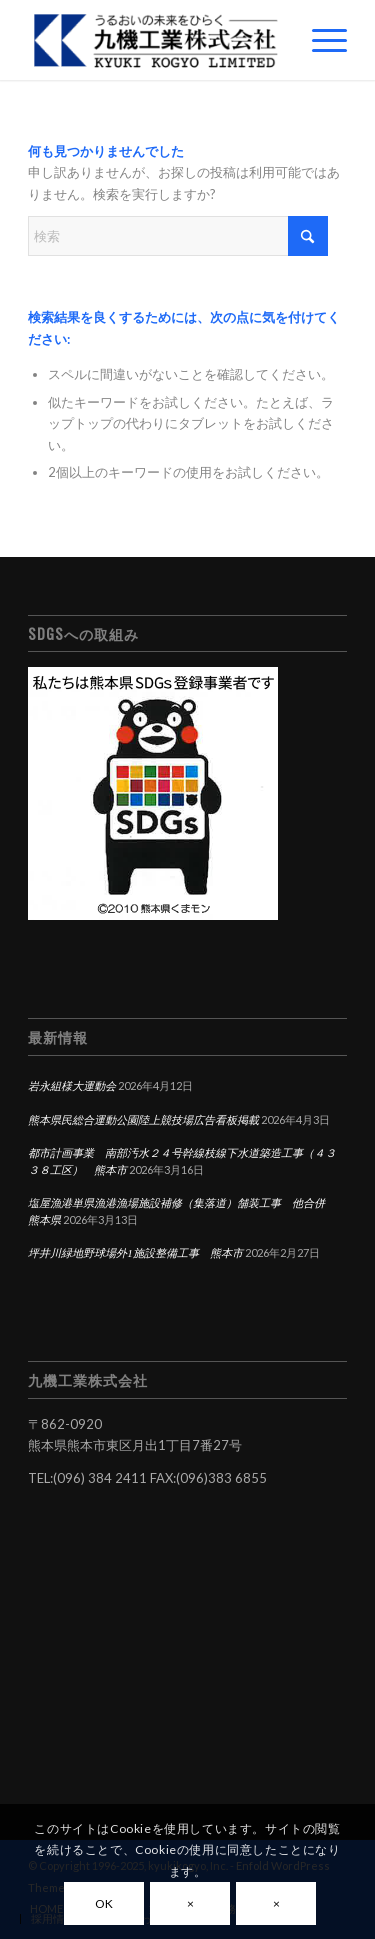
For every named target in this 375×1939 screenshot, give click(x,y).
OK (104, 1903)
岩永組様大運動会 (72, 1086)
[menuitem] (319, 40)
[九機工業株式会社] (155, 40)
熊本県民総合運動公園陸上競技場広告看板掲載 (143, 1120)
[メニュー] (319, 40)
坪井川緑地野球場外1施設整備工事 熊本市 (135, 1253)
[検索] (178, 236)
